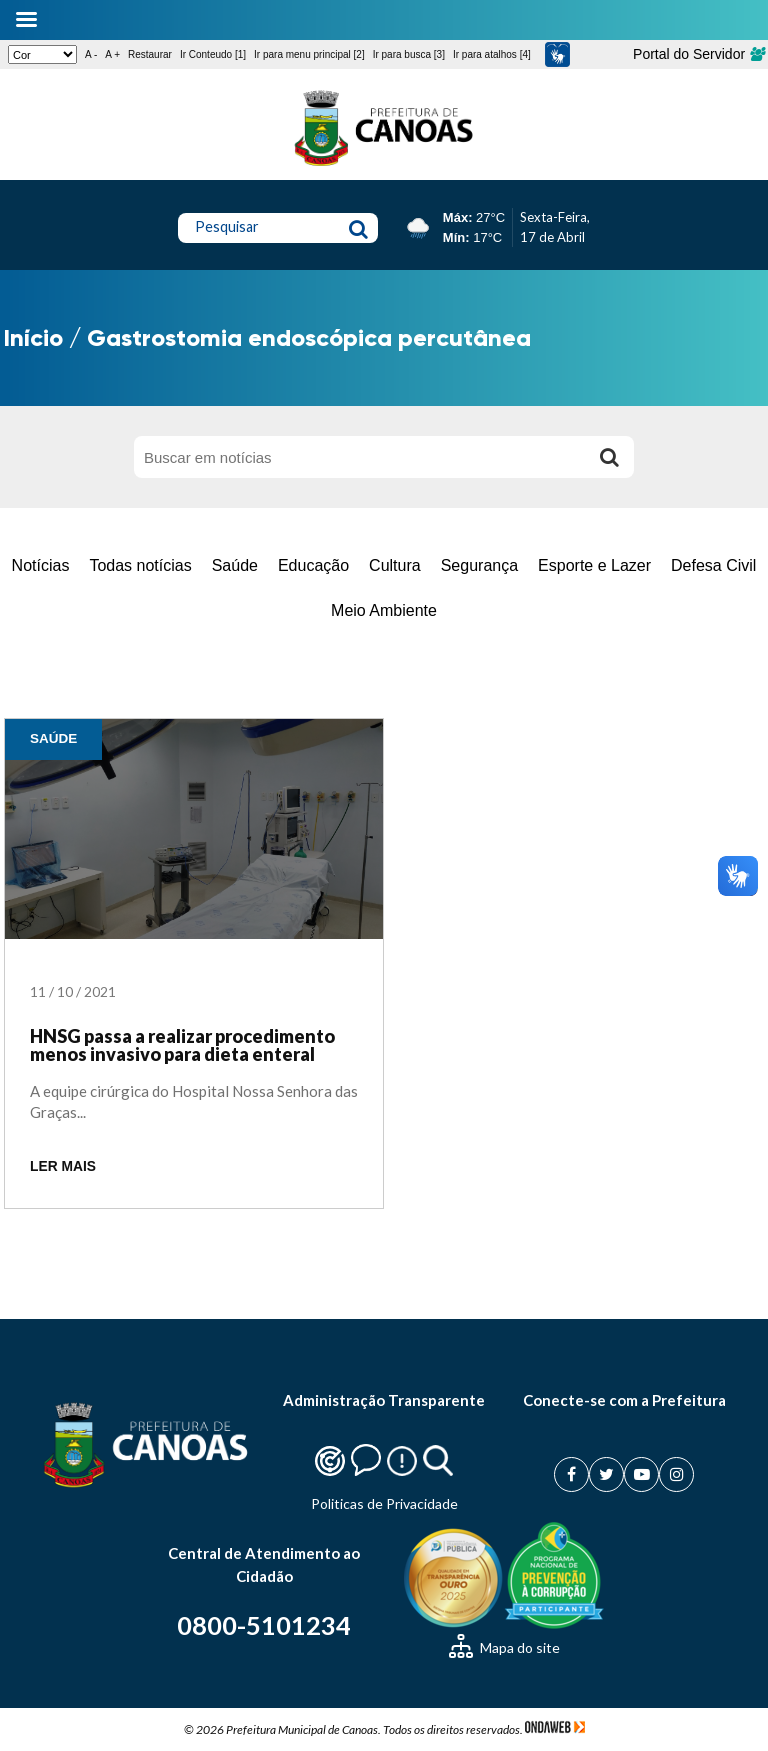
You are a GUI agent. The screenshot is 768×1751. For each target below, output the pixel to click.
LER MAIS (63, 1166)
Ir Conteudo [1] (213, 54)
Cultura (395, 565)
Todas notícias (140, 565)
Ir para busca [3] (409, 54)
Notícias (41, 565)
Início (33, 337)
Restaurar (150, 54)
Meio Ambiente (384, 610)
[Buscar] (609, 457)
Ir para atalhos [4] (492, 54)
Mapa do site (504, 1647)
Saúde (235, 565)
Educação (313, 565)
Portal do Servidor (698, 54)
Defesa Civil (713, 565)
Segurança (479, 565)
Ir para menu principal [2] (309, 54)
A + (112, 54)
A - (91, 54)
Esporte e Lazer (594, 565)
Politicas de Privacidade (384, 1503)
